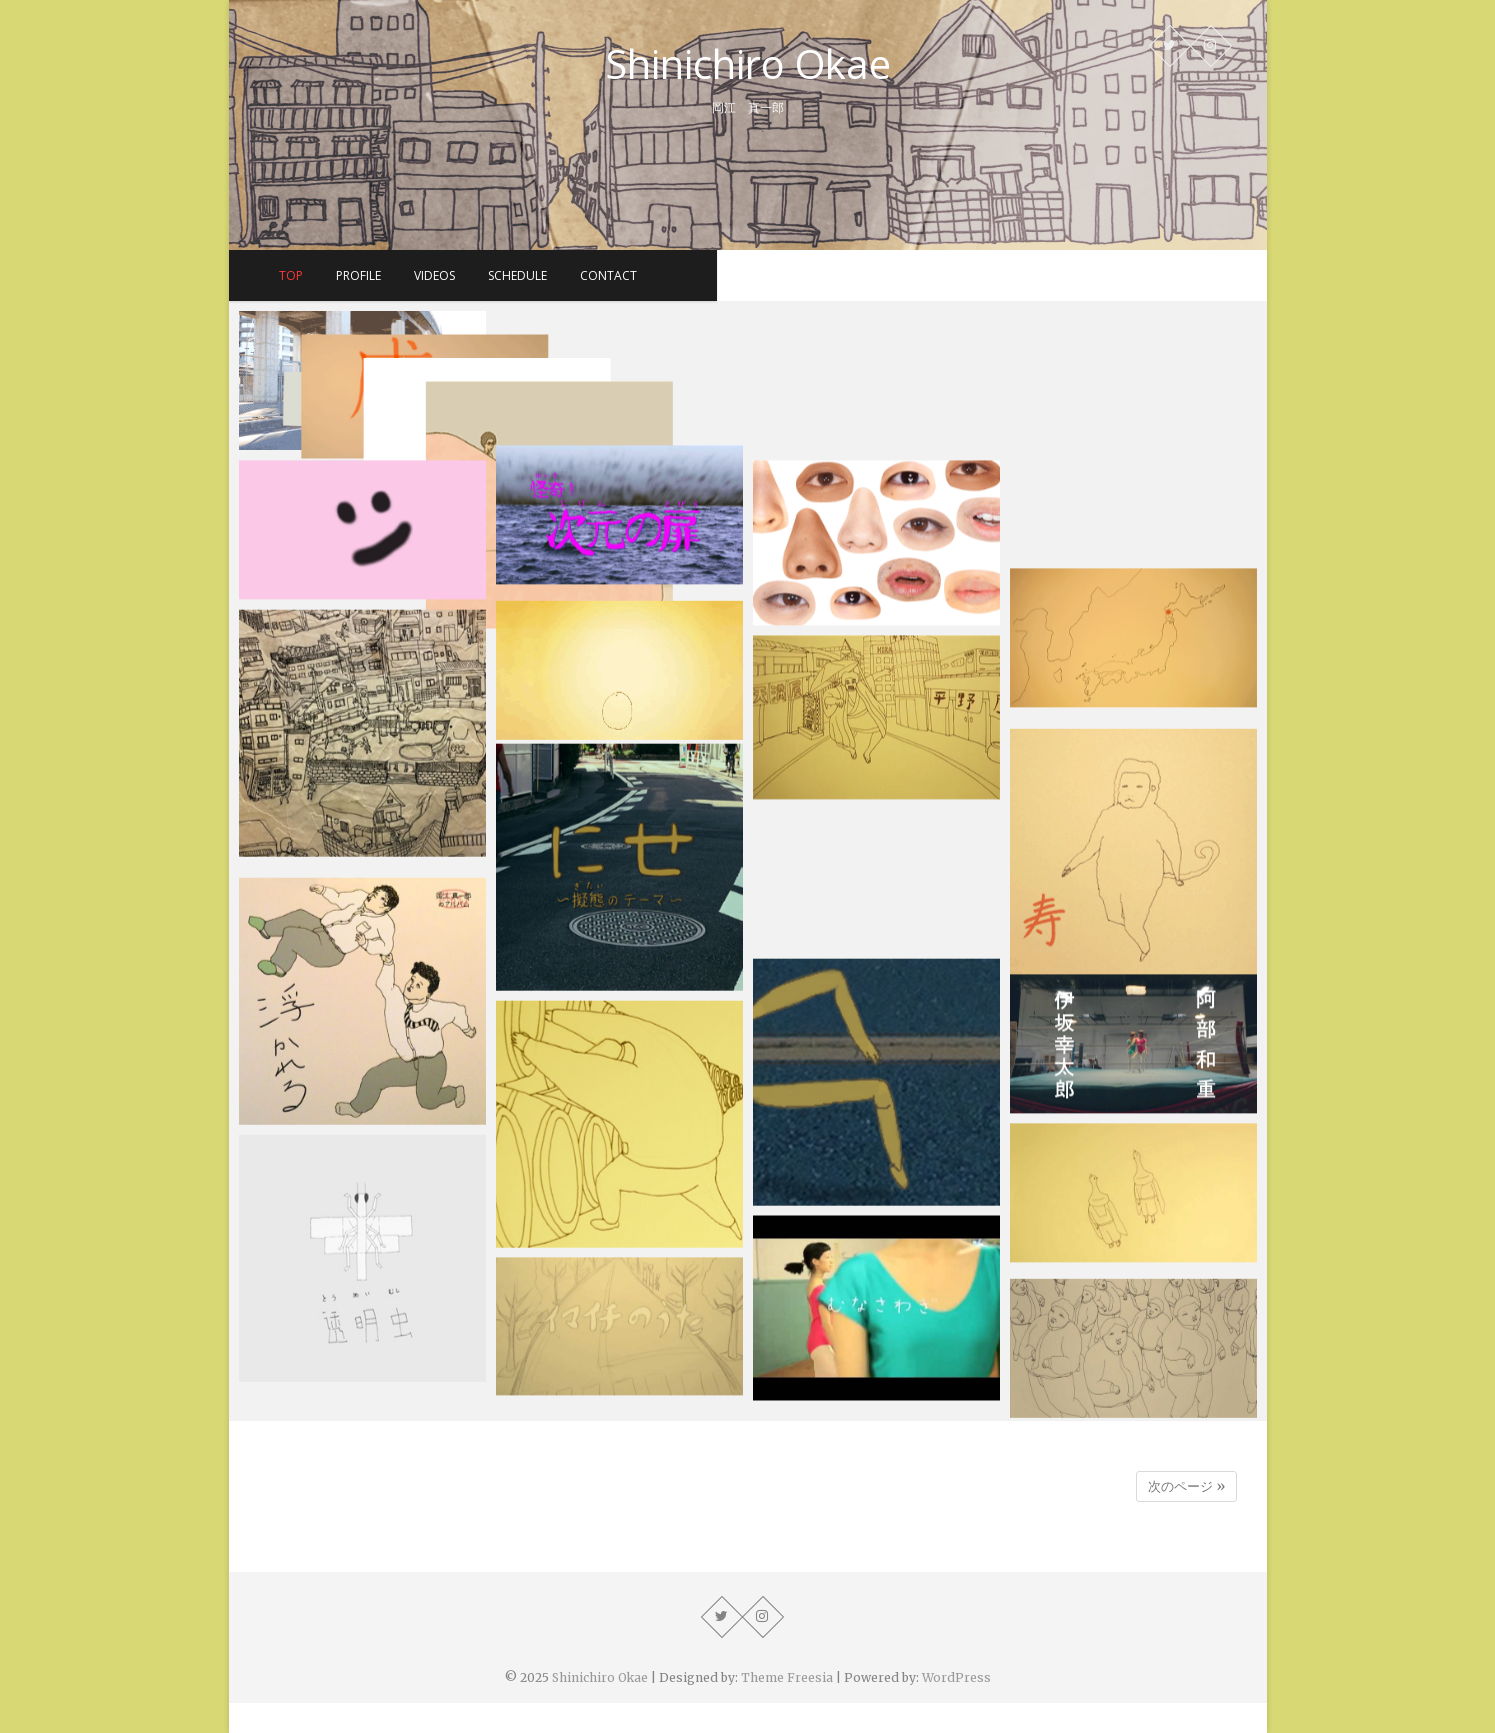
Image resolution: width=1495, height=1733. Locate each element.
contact (883, 275)
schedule (792, 275)
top (566, 275)
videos (709, 275)
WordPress (956, 1677)
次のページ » (1186, 1486)
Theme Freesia (787, 1677)
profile (633, 275)
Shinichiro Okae (748, 64)
